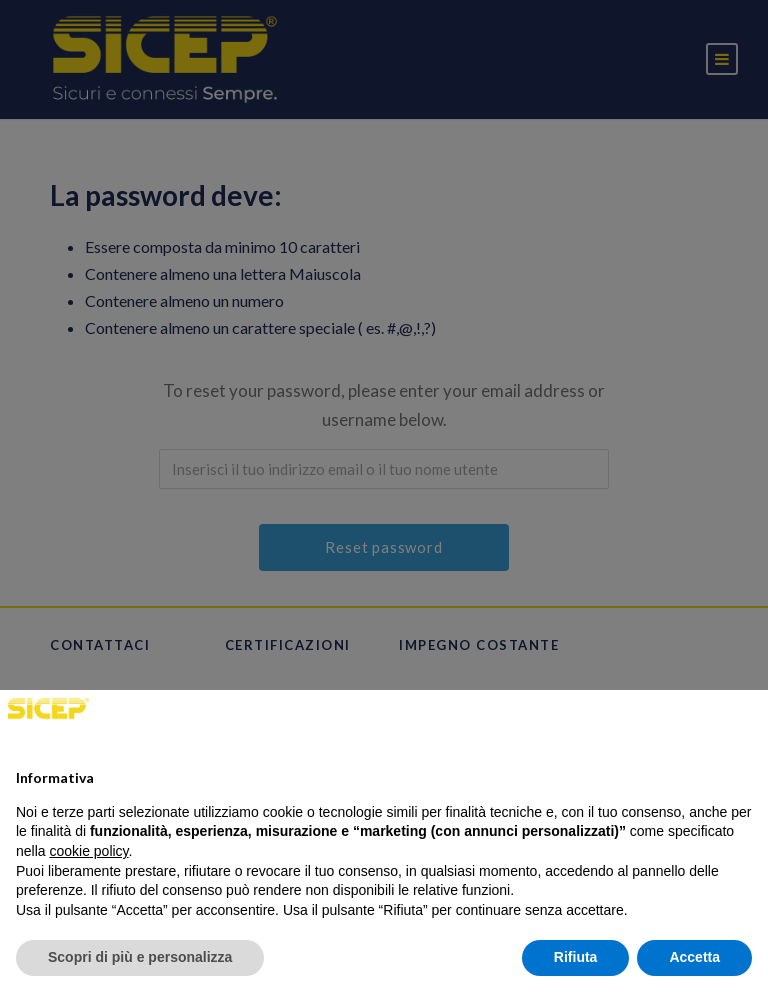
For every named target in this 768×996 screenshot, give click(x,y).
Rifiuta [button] (576, 957)
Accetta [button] (694, 957)
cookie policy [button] (88, 851)
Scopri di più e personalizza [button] (140, 957)
